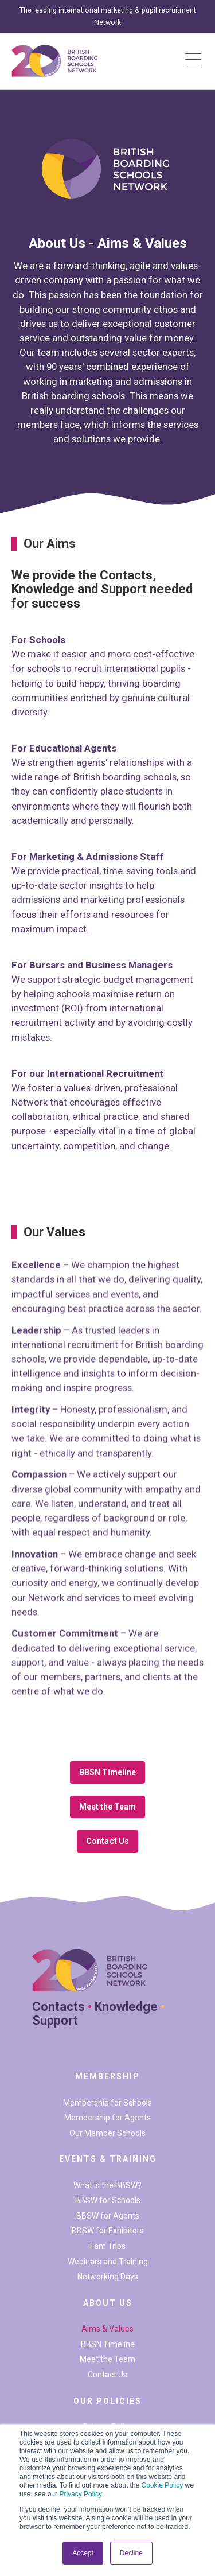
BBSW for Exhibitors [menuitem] (108, 2230)
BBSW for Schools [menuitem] (107, 2200)
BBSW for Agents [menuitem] (107, 2215)
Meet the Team (107, 1806)
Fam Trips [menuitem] (108, 2246)
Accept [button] (82, 2553)
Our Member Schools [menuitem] (107, 2133)
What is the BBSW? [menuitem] (107, 2185)
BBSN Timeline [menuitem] (108, 2344)
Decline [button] (131, 2553)
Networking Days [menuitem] (107, 2276)
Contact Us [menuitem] (107, 2374)
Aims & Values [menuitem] (107, 2328)
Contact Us (107, 1841)
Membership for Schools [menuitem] (107, 2102)
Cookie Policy (162, 2485)
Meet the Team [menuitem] (107, 2359)
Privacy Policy (80, 2494)
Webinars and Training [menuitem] (108, 2261)
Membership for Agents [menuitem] (107, 2117)
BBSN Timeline (107, 1772)
